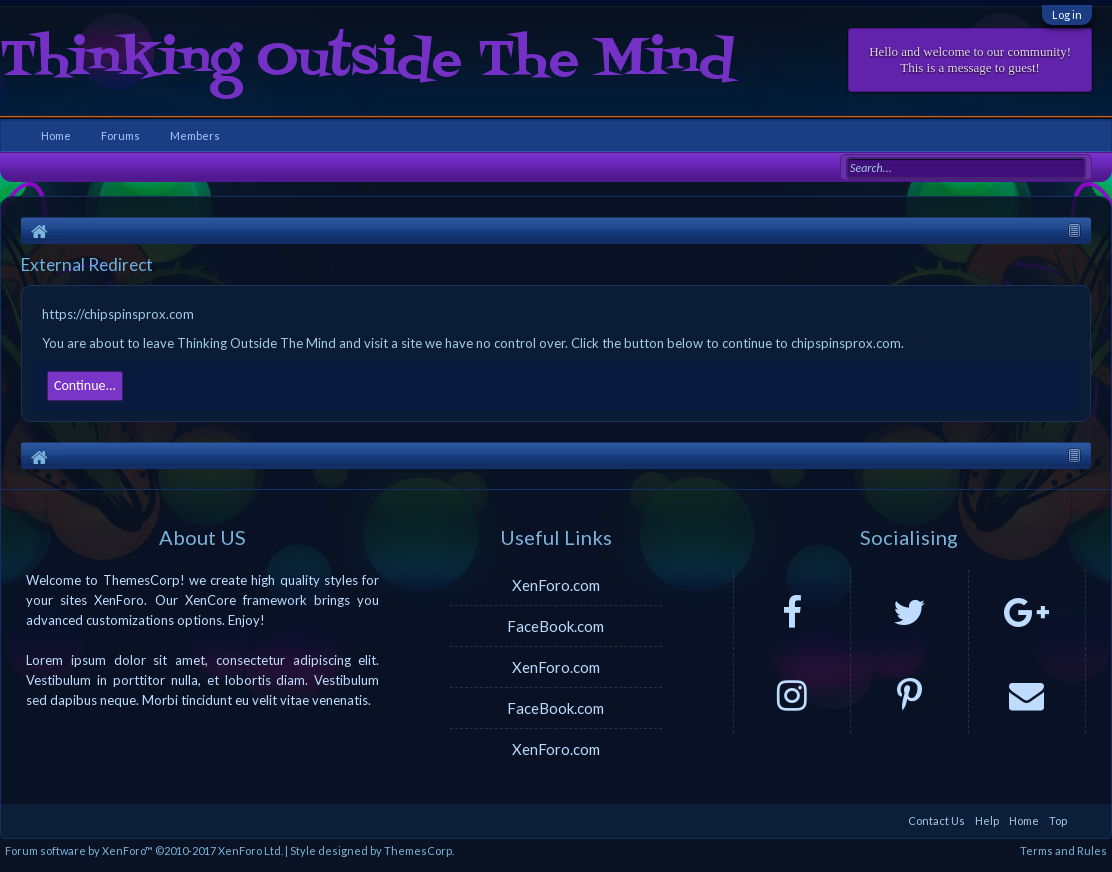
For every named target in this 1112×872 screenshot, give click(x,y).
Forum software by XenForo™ (144, 850)
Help (987, 820)
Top (1058, 820)
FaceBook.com (555, 626)
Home (56, 135)
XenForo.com (556, 585)
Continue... (85, 385)
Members (195, 135)
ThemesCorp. (419, 850)
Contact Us (936, 820)
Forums (120, 135)
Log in (1067, 14)
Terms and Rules (1063, 850)
